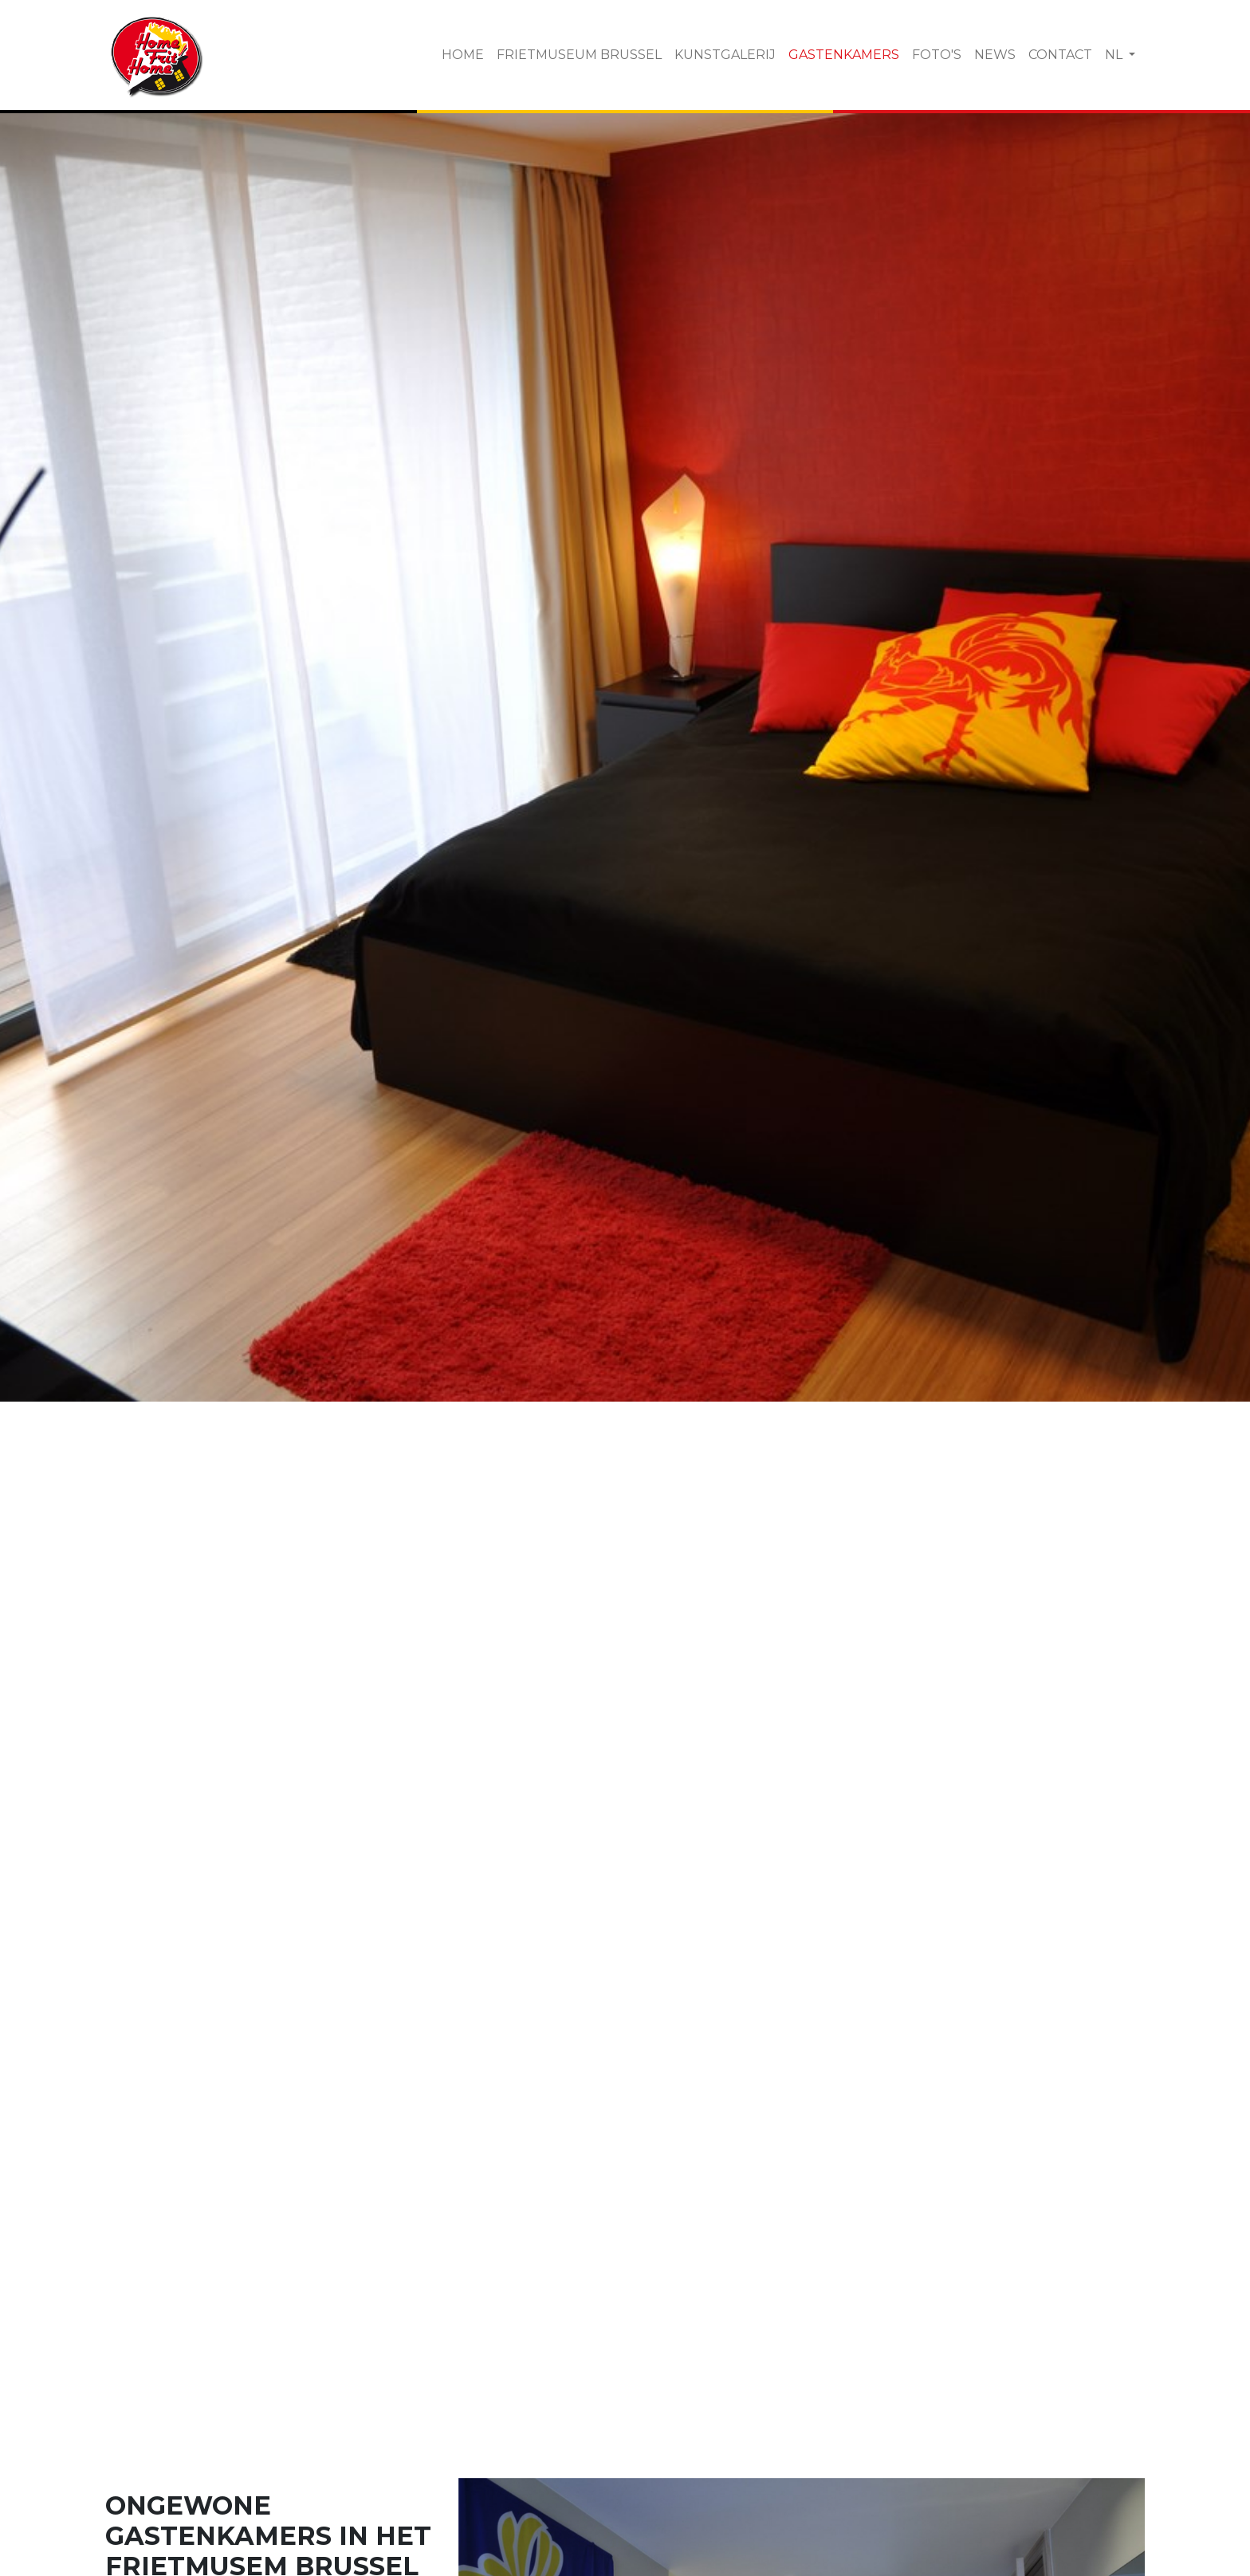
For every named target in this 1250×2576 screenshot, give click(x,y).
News (995, 54)
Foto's (936, 54)
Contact (1060, 54)
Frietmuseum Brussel (579, 54)
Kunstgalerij (725, 54)
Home (463, 54)
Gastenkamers (843, 54)
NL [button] (1115, 54)
